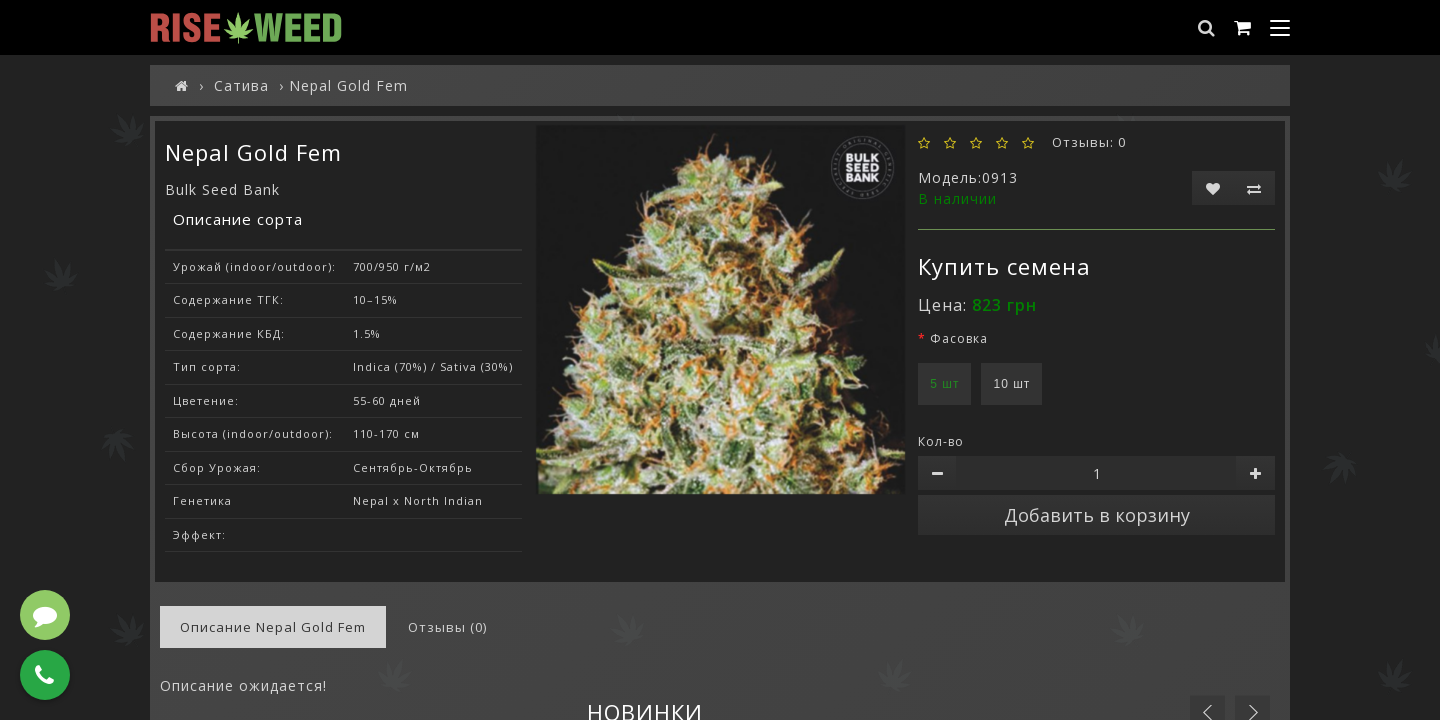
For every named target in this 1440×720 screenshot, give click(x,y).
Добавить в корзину (1097, 515)
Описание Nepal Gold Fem (273, 627)
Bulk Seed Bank (222, 189)
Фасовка (959, 338)
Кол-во (941, 441)
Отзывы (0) (447, 627)
